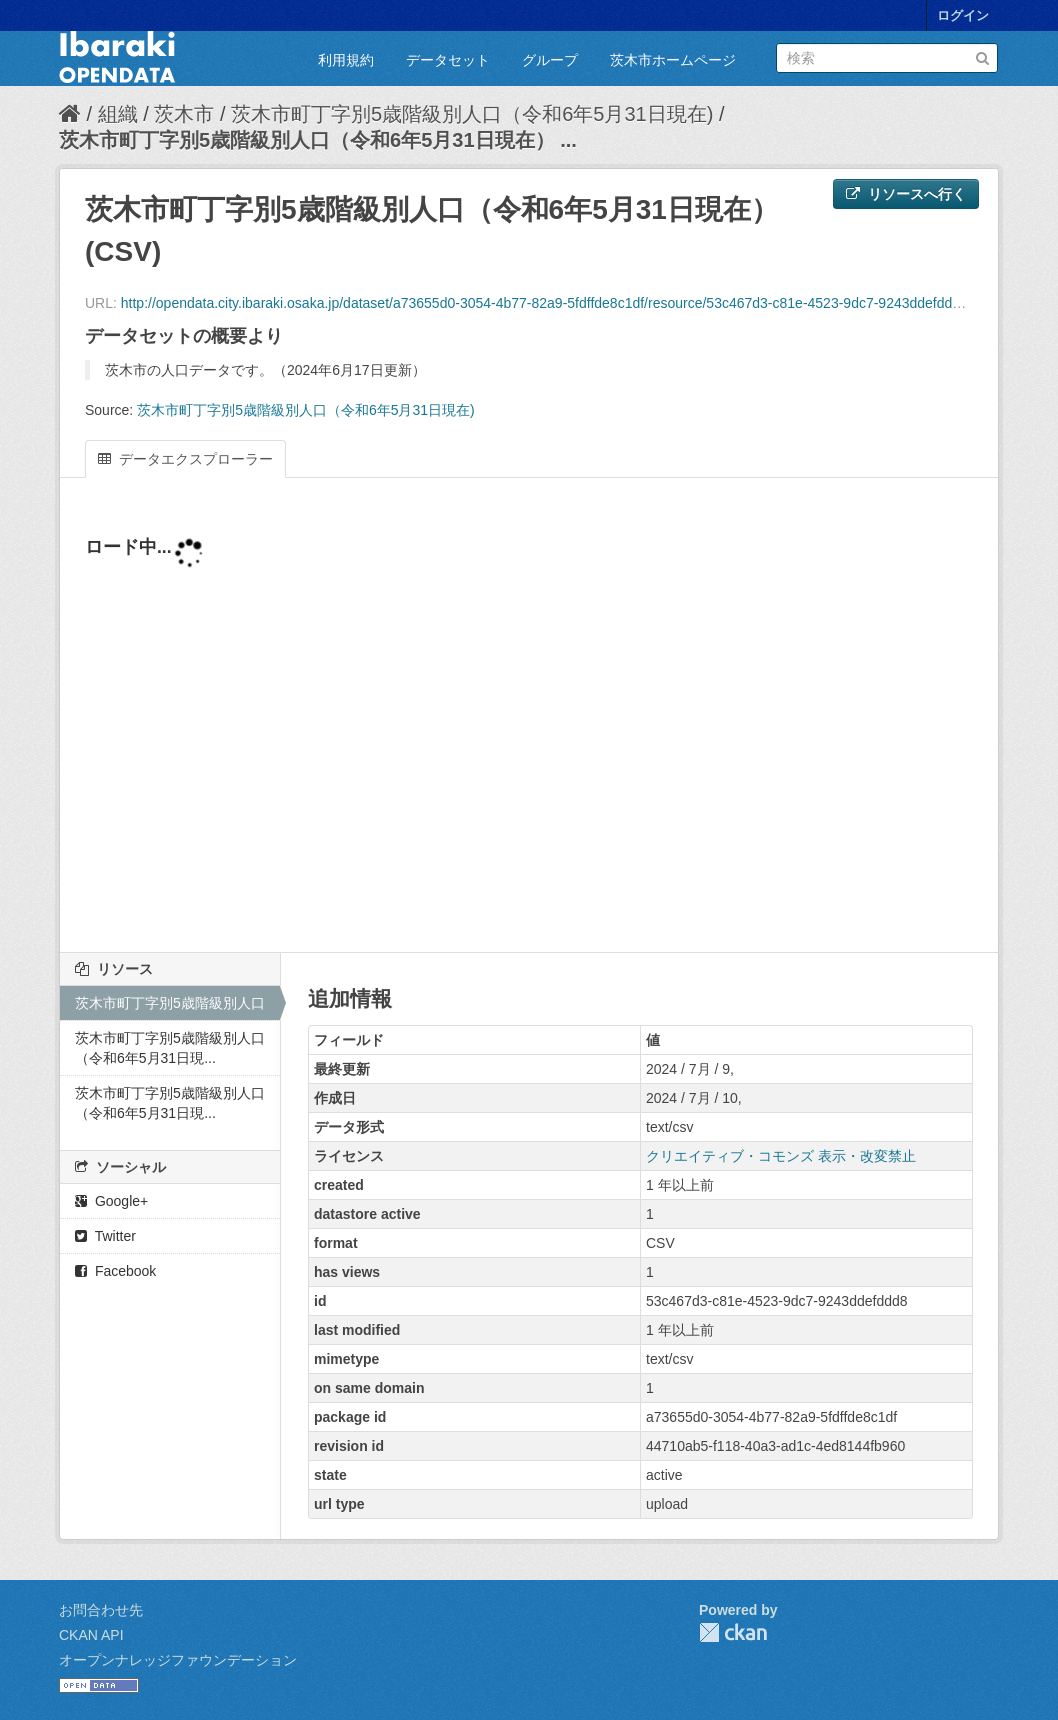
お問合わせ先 (101, 1610)
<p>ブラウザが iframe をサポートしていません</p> (529, 727)
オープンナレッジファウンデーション (178, 1660)
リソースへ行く (906, 194)
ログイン (963, 15)
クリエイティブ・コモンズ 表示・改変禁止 (781, 1156)
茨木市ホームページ (673, 60)
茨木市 (184, 114)
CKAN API (91, 1635)
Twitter (105, 1236)
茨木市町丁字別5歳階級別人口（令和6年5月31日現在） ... (318, 140)
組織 (118, 114)
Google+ (111, 1201)
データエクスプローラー (185, 459)
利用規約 (346, 60)
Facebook (115, 1271)
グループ (550, 60)
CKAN (733, 1632)
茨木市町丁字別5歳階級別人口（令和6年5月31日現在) (472, 114)
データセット (448, 60)
